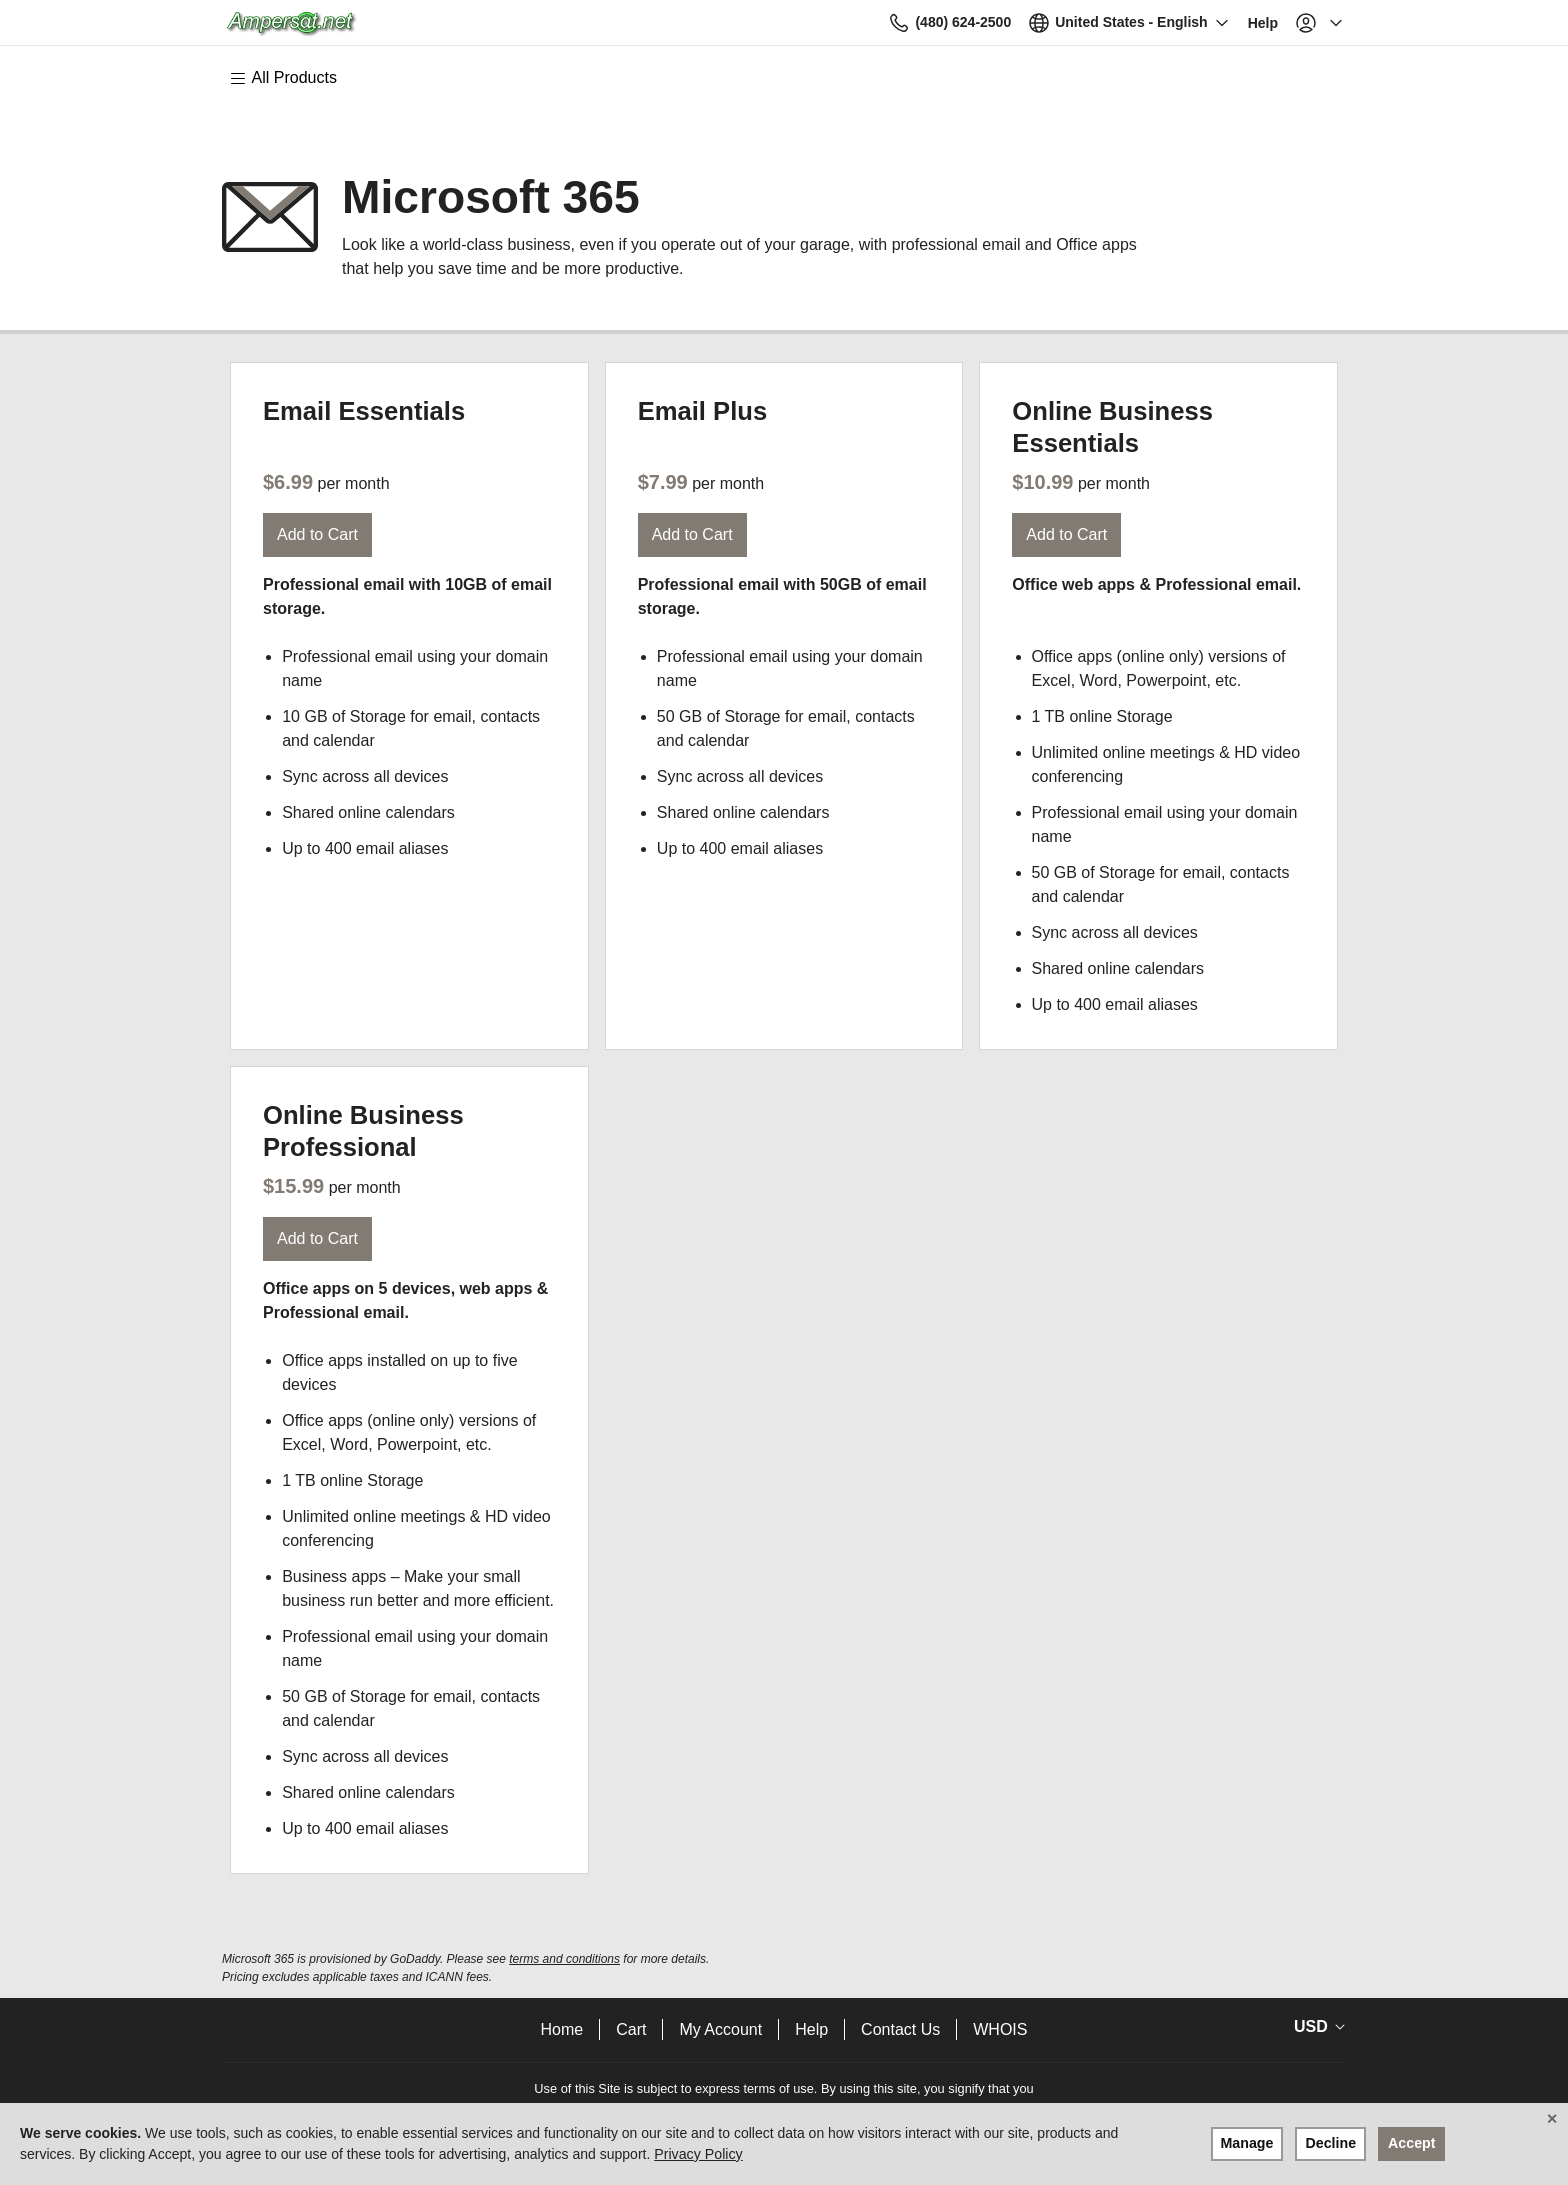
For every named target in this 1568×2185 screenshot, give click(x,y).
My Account (720, 2029)
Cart (631, 2029)
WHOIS (1000, 2029)
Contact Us (900, 2029)
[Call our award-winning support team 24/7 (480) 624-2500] (1216, 22)
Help (811, 2029)
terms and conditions (564, 1959)
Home (562, 2029)
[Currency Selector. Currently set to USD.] (1316, 2027)
